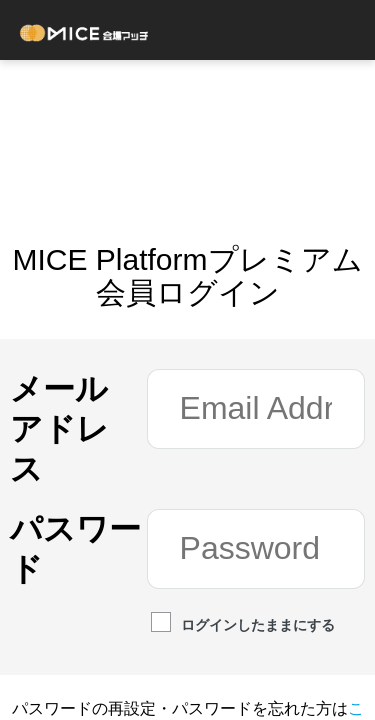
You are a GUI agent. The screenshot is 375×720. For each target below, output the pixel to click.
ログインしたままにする (243, 624)
